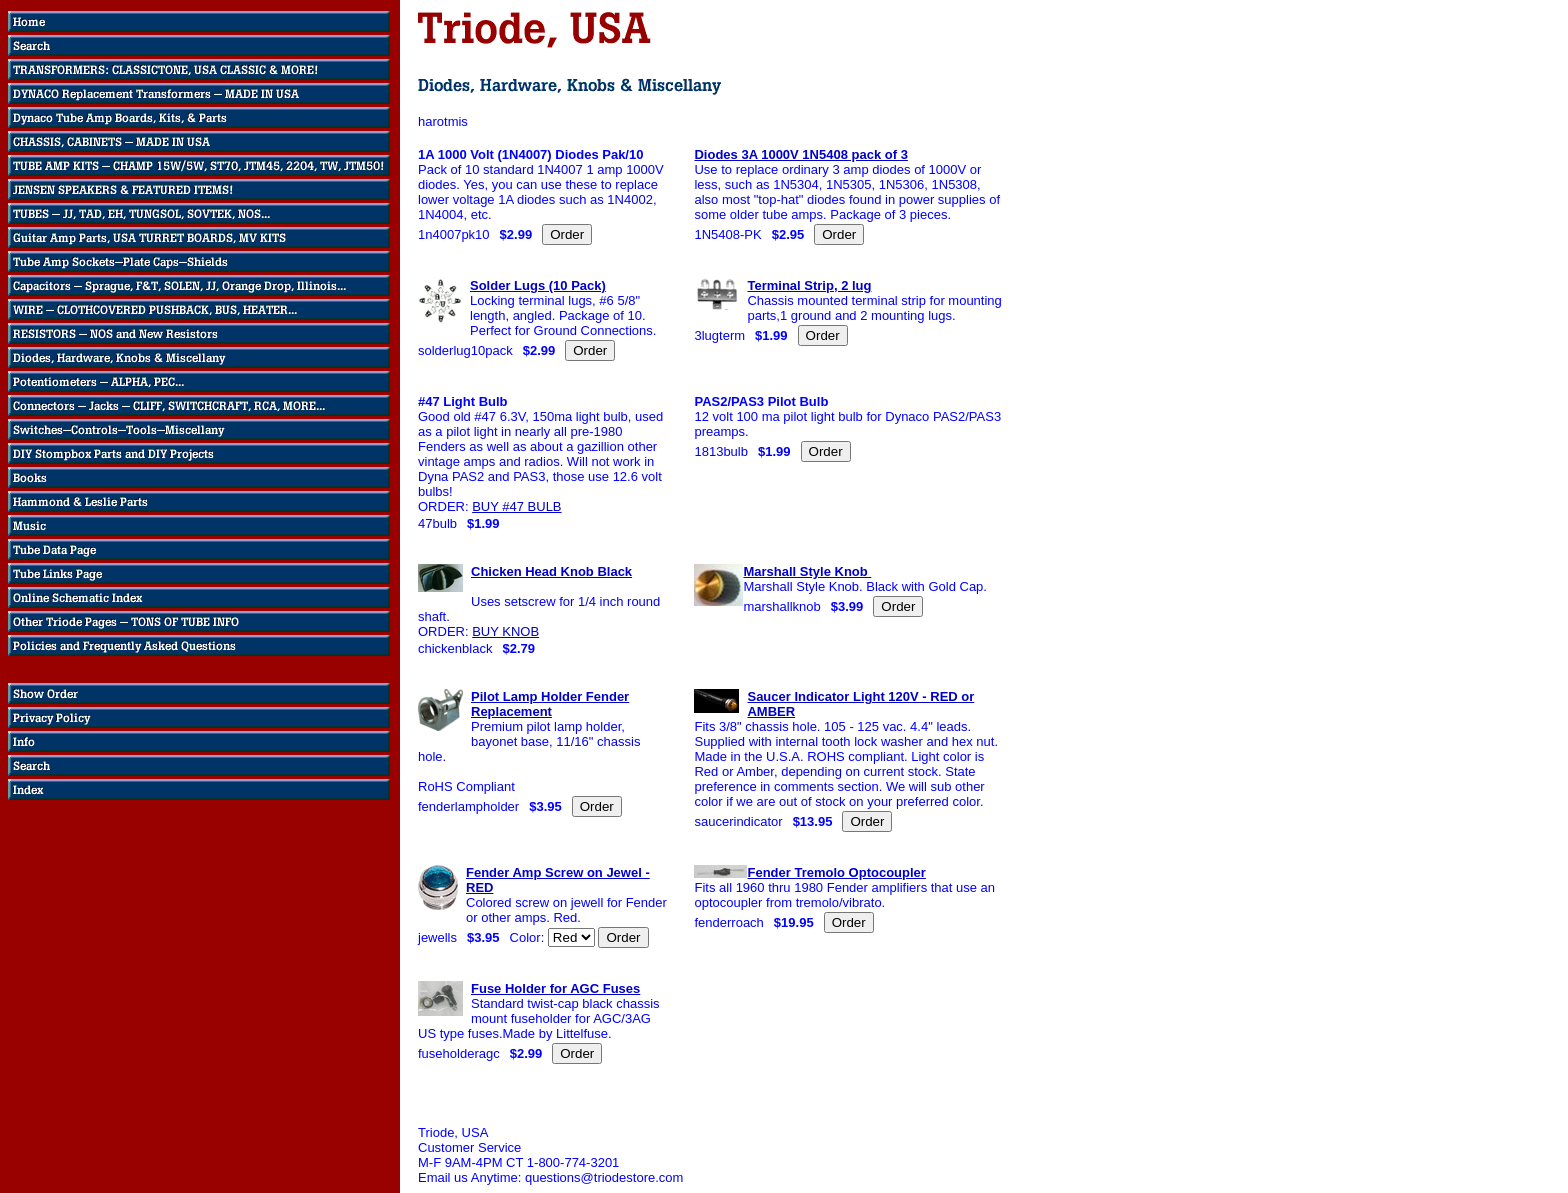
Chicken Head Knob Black (551, 571)
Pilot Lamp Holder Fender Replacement (550, 704)
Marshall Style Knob (807, 571)
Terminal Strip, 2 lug (809, 285)
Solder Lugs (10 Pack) (538, 285)
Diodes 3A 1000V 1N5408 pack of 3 (800, 154)
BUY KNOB (505, 631)
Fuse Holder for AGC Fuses (555, 988)
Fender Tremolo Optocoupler (836, 872)
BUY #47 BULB (516, 506)
